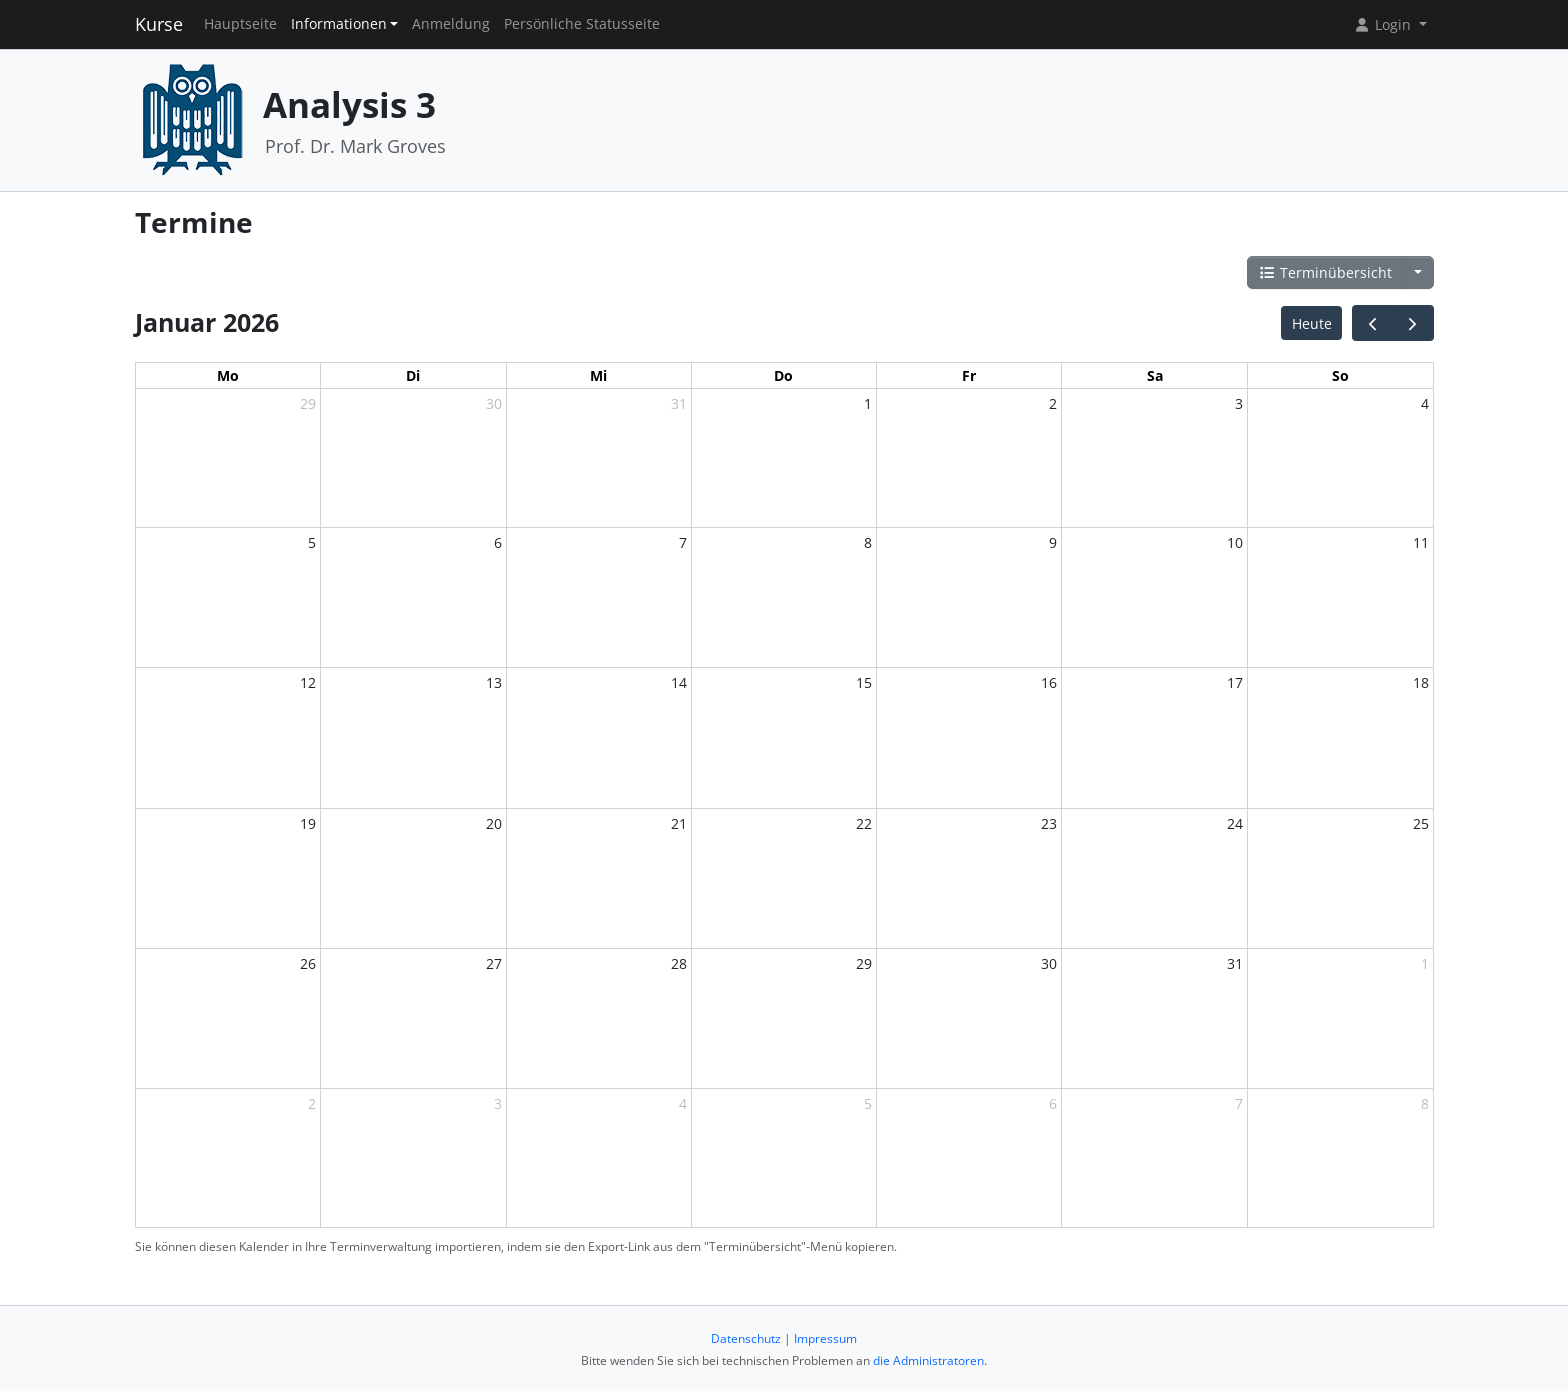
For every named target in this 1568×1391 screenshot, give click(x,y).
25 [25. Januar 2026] (1421, 823)
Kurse (159, 24)
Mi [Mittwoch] (598, 375)
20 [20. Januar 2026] (494, 823)
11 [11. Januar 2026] (1421, 542)
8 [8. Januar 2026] (868, 542)
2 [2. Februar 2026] (312, 1103)
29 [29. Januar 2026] (864, 963)
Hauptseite (240, 24)
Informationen (339, 24)
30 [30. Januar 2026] (1049, 963)
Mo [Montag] (228, 375)
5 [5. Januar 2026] (312, 542)
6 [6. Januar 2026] (498, 542)
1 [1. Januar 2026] (868, 403)
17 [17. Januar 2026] (1235, 682)
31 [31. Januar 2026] (1235, 963)
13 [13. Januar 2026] (494, 682)
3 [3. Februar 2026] (498, 1103)
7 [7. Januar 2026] (683, 542)
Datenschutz (746, 1338)
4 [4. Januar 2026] (1425, 403)
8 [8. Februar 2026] (1425, 1103)
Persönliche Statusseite (582, 24)
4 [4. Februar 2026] (683, 1103)
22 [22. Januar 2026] (864, 823)
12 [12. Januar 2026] (308, 682)
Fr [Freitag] (969, 375)
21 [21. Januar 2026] (679, 823)
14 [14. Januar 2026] (679, 682)
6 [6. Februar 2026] (1053, 1103)
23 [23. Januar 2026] (1049, 823)
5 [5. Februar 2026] (868, 1103)
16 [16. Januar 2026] (1049, 682)
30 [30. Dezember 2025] (494, 403)
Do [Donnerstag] (783, 375)
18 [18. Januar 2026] (1421, 682)
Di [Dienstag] (413, 375)
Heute (1312, 323)
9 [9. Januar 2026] (1053, 542)
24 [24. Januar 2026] (1235, 823)
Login (1384, 24)
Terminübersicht (1326, 272)
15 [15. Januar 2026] (864, 682)
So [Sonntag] (1340, 375)
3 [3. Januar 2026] (1239, 403)
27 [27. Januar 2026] (494, 963)
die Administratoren (928, 1360)
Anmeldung (451, 24)
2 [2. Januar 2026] (1053, 403)
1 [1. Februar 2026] (1425, 963)
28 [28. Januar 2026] (679, 963)
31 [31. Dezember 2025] (679, 403)
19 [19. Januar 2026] (308, 823)
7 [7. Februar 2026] (1239, 1103)
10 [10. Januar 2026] (1235, 542)
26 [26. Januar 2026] (308, 963)
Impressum (825, 1338)
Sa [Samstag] (1155, 375)
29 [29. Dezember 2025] (308, 403)
